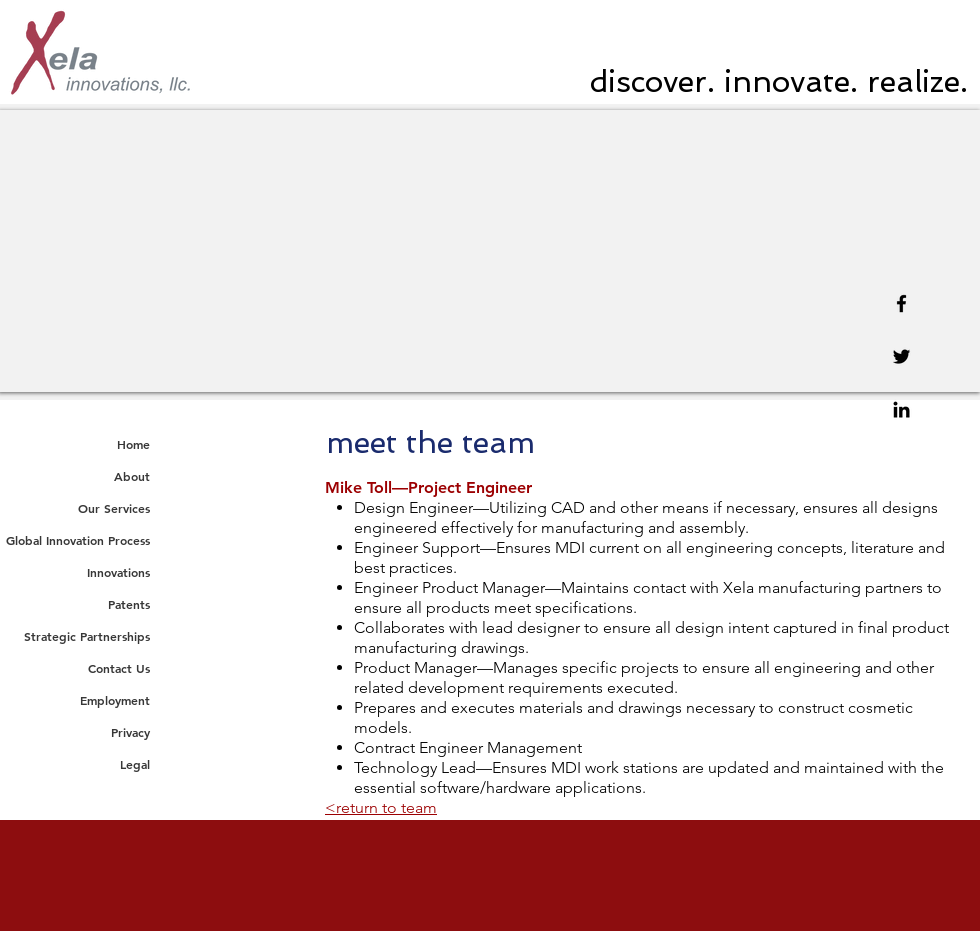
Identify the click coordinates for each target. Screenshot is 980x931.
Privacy (130, 732)
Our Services (114, 508)
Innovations (118, 572)
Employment (115, 700)
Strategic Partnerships (87, 636)
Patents (129, 604)
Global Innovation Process (78, 540)
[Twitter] (901, 356)
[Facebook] (901, 303)
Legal (135, 764)
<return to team (381, 807)
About (132, 476)
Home (133, 444)
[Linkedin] (901, 409)
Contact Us (119, 668)
